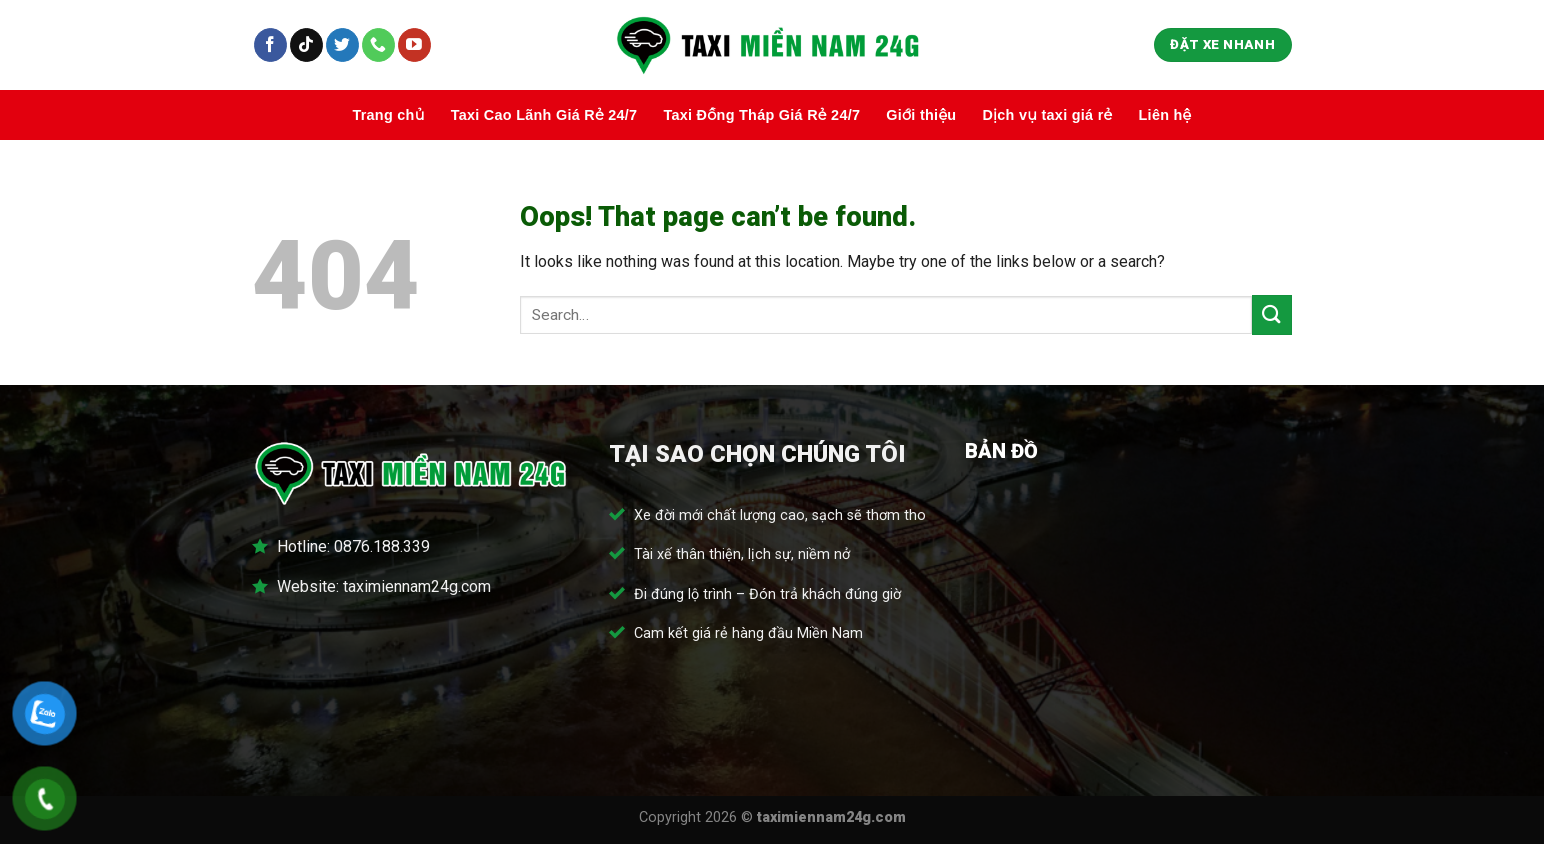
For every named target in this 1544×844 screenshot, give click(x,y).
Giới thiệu (921, 115)
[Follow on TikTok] (306, 45)
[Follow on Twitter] (342, 45)
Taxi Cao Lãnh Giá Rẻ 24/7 (544, 115)
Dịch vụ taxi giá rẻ (1047, 115)
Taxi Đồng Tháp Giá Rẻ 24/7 (761, 115)
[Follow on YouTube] (414, 45)
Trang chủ (388, 115)
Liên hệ (1165, 115)
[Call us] (378, 45)
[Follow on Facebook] (270, 45)
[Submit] (1272, 314)
